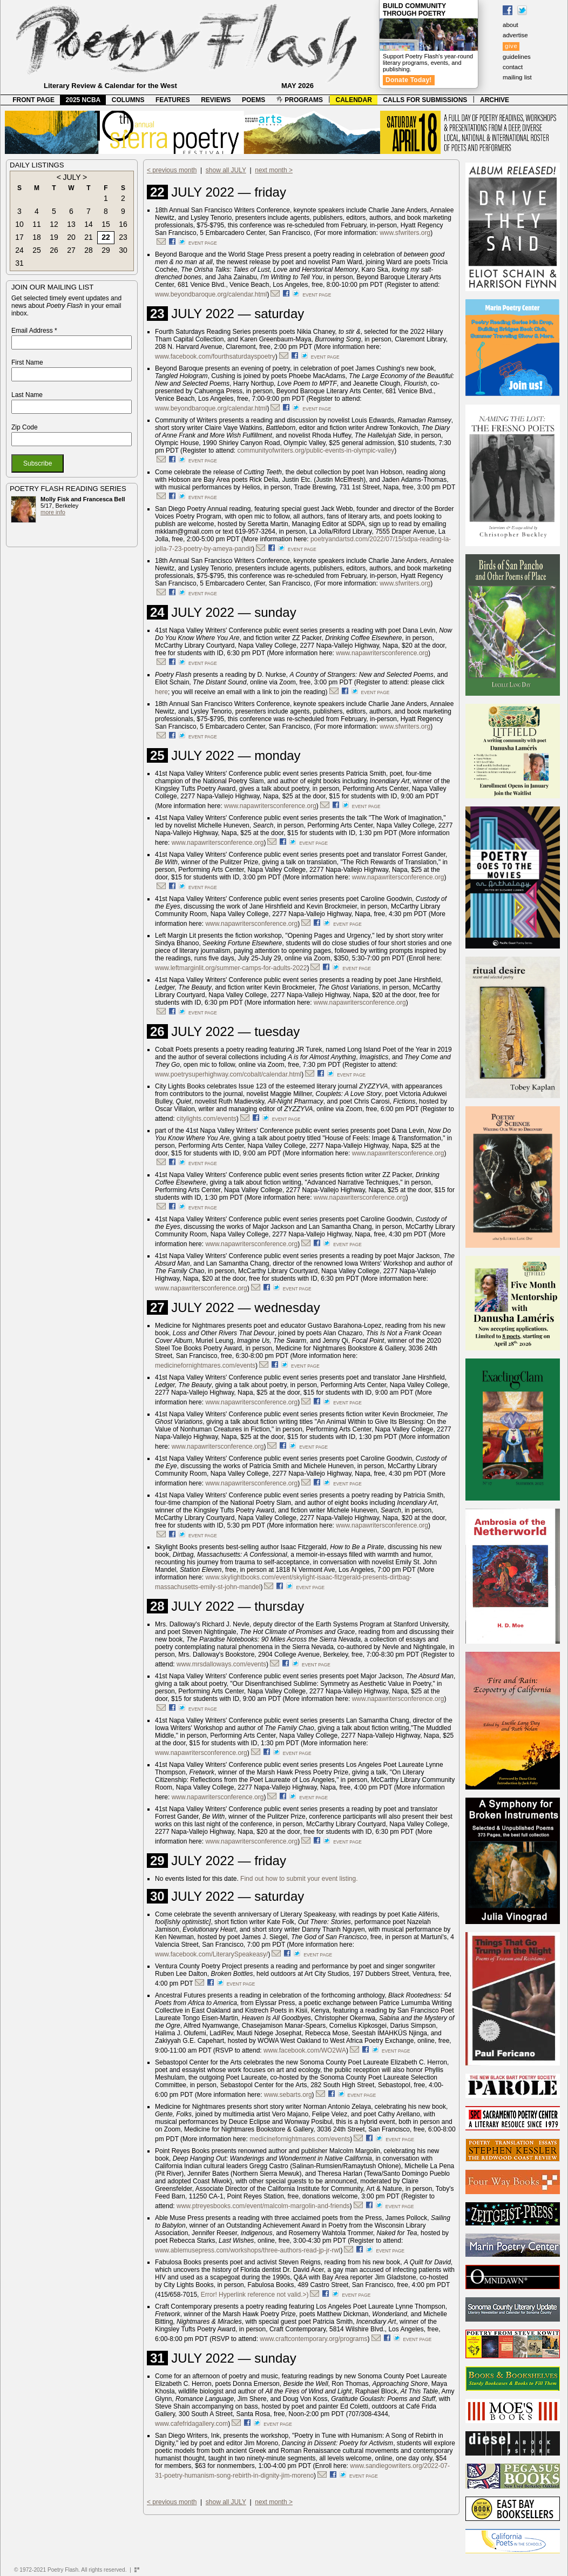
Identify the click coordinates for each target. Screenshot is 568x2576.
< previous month (172, 170)
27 (71, 250)
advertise (515, 35)
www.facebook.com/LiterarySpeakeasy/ (211, 1954)
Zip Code (24, 427)
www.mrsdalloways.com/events (221, 1664)
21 (88, 237)
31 (19, 263)
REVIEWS (216, 100)
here (161, 692)
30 (123, 250)
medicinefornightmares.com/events (205, 1365)
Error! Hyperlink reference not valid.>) (255, 2294)
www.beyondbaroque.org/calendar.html (211, 294)
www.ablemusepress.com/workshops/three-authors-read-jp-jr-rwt (247, 2250)
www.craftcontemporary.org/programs (313, 2339)
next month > (274, 170)
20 (71, 237)
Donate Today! (409, 80)
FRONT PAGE (33, 100)
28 (88, 250)
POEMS (253, 100)
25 (36, 250)
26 (54, 250)
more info (52, 512)
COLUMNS (128, 100)
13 (71, 224)
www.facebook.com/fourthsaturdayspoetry (215, 356)
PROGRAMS (299, 100)
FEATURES (172, 100)
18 (36, 237)
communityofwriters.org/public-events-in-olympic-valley (316, 450)
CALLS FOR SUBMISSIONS (425, 100)
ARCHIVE (494, 100)
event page (202, 243)
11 (36, 224)
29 (106, 250)
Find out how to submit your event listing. (298, 1878)
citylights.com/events (206, 1118)
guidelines (517, 56)
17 (19, 237)
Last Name (27, 395)
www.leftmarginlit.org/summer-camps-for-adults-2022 (231, 968)
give (511, 46)
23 (123, 237)
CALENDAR (354, 100)
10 (19, 224)
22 (106, 237)
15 (106, 224)
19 (54, 237)
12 (54, 224)
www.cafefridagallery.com (191, 2423)
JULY (71, 177)
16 (123, 224)
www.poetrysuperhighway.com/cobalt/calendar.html (228, 1074)
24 (19, 250)
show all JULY (226, 170)
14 (88, 224)
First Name (27, 362)
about (510, 25)
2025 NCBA (83, 100)
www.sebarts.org (288, 2095)
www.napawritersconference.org (382, 653)
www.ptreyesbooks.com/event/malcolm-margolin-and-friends (263, 2206)
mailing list (517, 77)
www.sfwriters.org (405, 233)
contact (513, 67)
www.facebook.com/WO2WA (304, 2050)
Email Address (34, 330)
